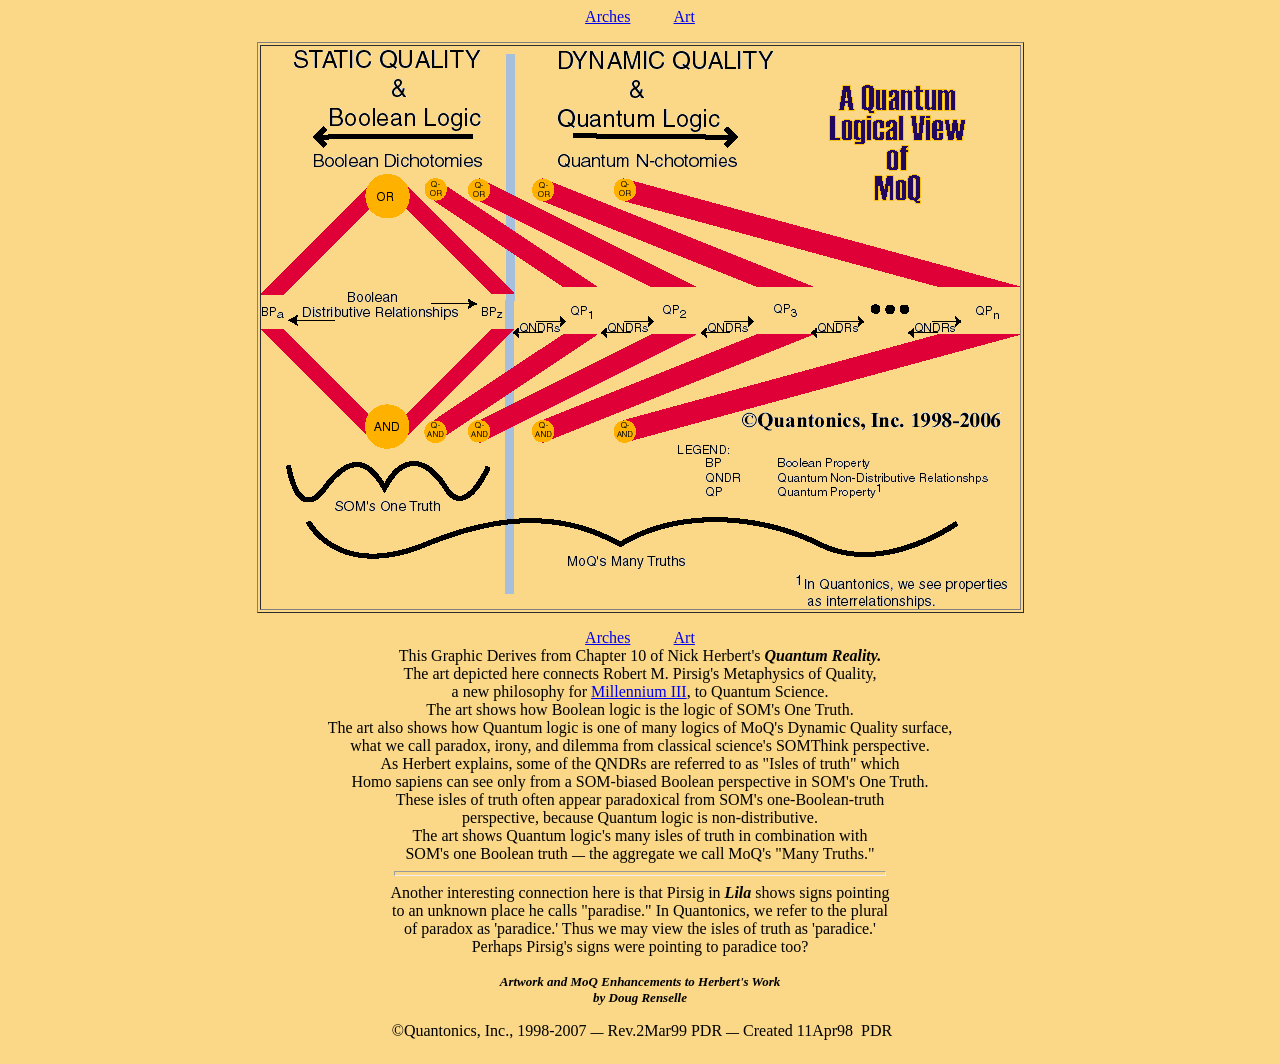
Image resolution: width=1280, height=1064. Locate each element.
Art (684, 16)
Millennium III (639, 691)
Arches (607, 16)
